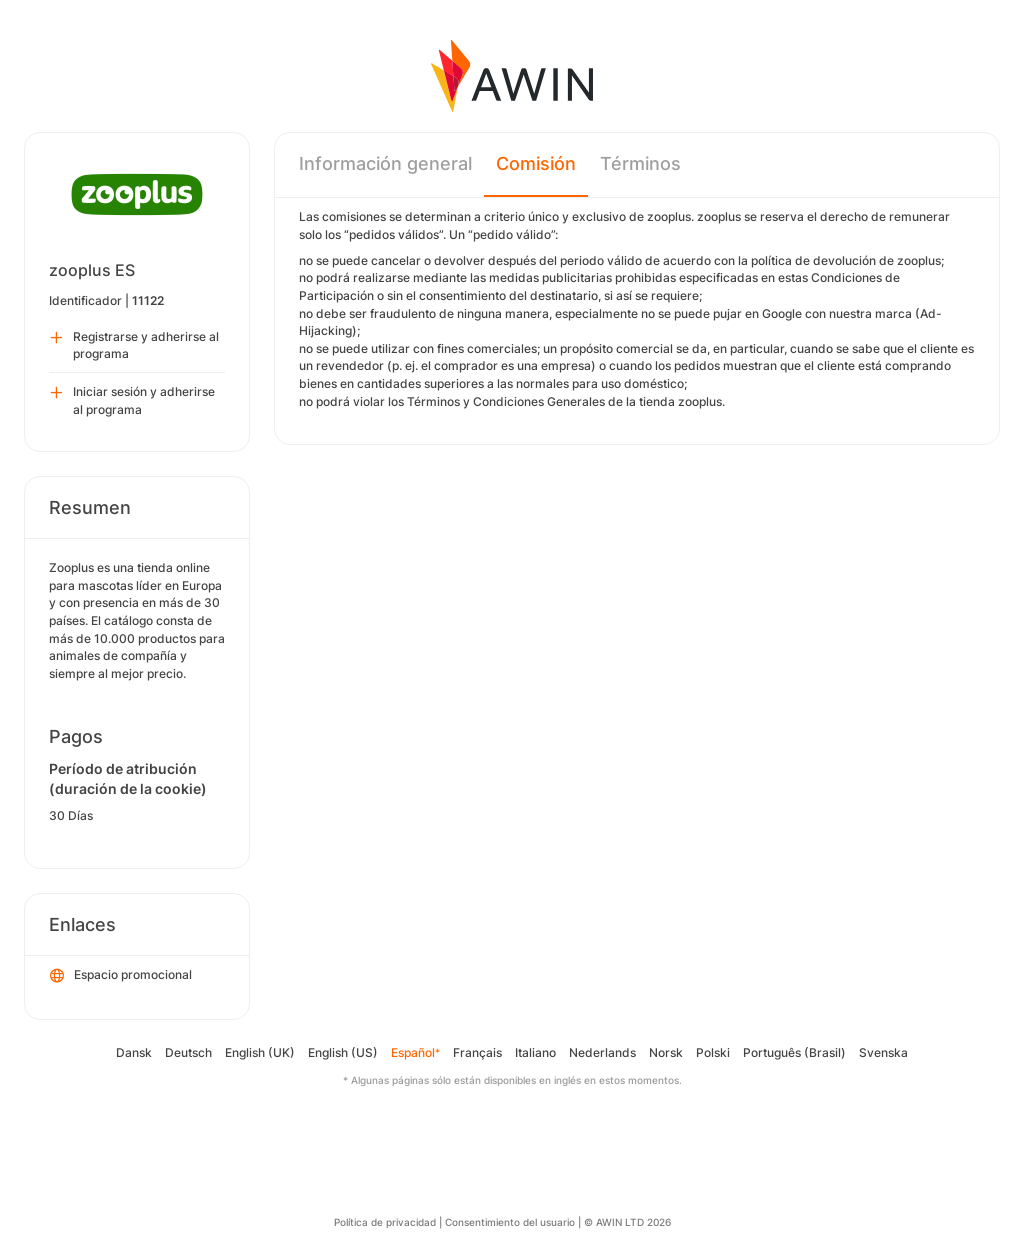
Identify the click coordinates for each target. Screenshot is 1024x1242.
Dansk (134, 1052)
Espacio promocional (121, 976)
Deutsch (188, 1052)
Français (477, 1052)
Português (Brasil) (794, 1052)
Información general (385, 163)
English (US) (343, 1052)
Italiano (535, 1052)
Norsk (666, 1052)
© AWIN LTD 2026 (627, 1222)
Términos (640, 163)
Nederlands (602, 1052)
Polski (713, 1052)
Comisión (536, 163)
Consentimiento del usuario (510, 1222)
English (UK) (260, 1052)
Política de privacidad (385, 1222)
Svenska (883, 1052)
